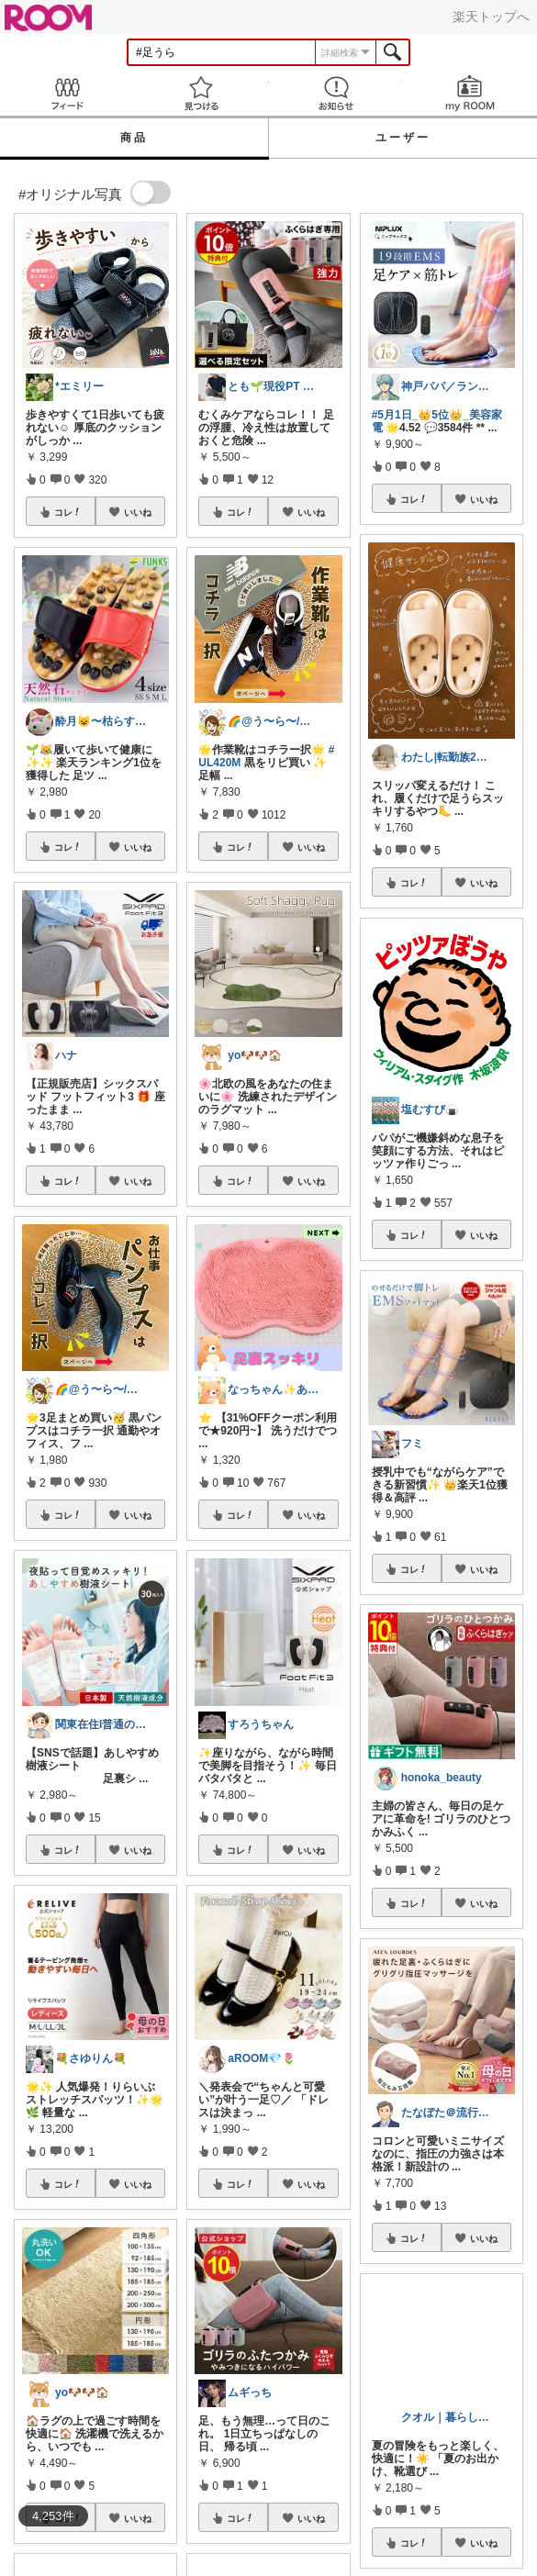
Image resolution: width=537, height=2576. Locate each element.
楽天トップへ (491, 16)
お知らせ (336, 93)
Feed (67, 93)
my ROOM (470, 93)
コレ (68, 512)
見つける (201, 93)
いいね (137, 512)
